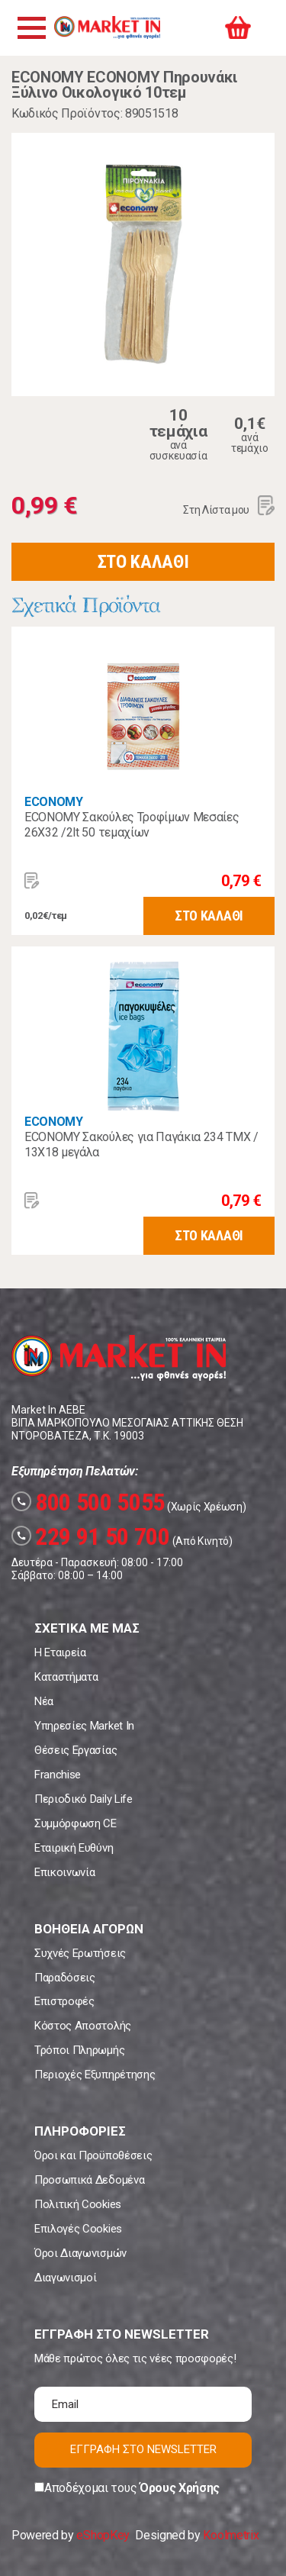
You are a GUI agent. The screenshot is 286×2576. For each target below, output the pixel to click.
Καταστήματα (66, 1677)
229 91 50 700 (90, 1536)
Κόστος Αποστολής (82, 2026)
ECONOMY (53, 802)
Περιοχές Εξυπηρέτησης (94, 2074)
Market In (106, 27)
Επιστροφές (64, 2001)
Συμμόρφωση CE (75, 1823)
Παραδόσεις (64, 1977)
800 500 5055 (88, 1502)
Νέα (43, 1701)
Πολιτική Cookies (77, 2204)
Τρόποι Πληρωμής (79, 2050)
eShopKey (102, 2535)
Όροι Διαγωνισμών (80, 2253)
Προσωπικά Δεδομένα (89, 2180)
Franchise (57, 1774)
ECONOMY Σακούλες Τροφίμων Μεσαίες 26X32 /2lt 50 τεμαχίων (131, 825)
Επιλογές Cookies (78, 2229)
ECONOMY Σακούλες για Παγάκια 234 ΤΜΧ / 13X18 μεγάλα (141, 1144)
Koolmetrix (231, 2535)
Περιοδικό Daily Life (83, 1799)
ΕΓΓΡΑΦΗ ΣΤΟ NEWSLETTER (143, 2449)
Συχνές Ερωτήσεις (80, 1953)
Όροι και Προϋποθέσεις (93, 2155)
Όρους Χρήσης (180, 2488)
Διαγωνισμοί (65, 2277)
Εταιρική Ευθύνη (73, 1848)
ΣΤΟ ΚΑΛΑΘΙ (143, 561)
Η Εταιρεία (60, 1652)
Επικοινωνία (64, 1872)
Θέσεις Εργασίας (75, 1750)
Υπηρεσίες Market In (84, 1726)
